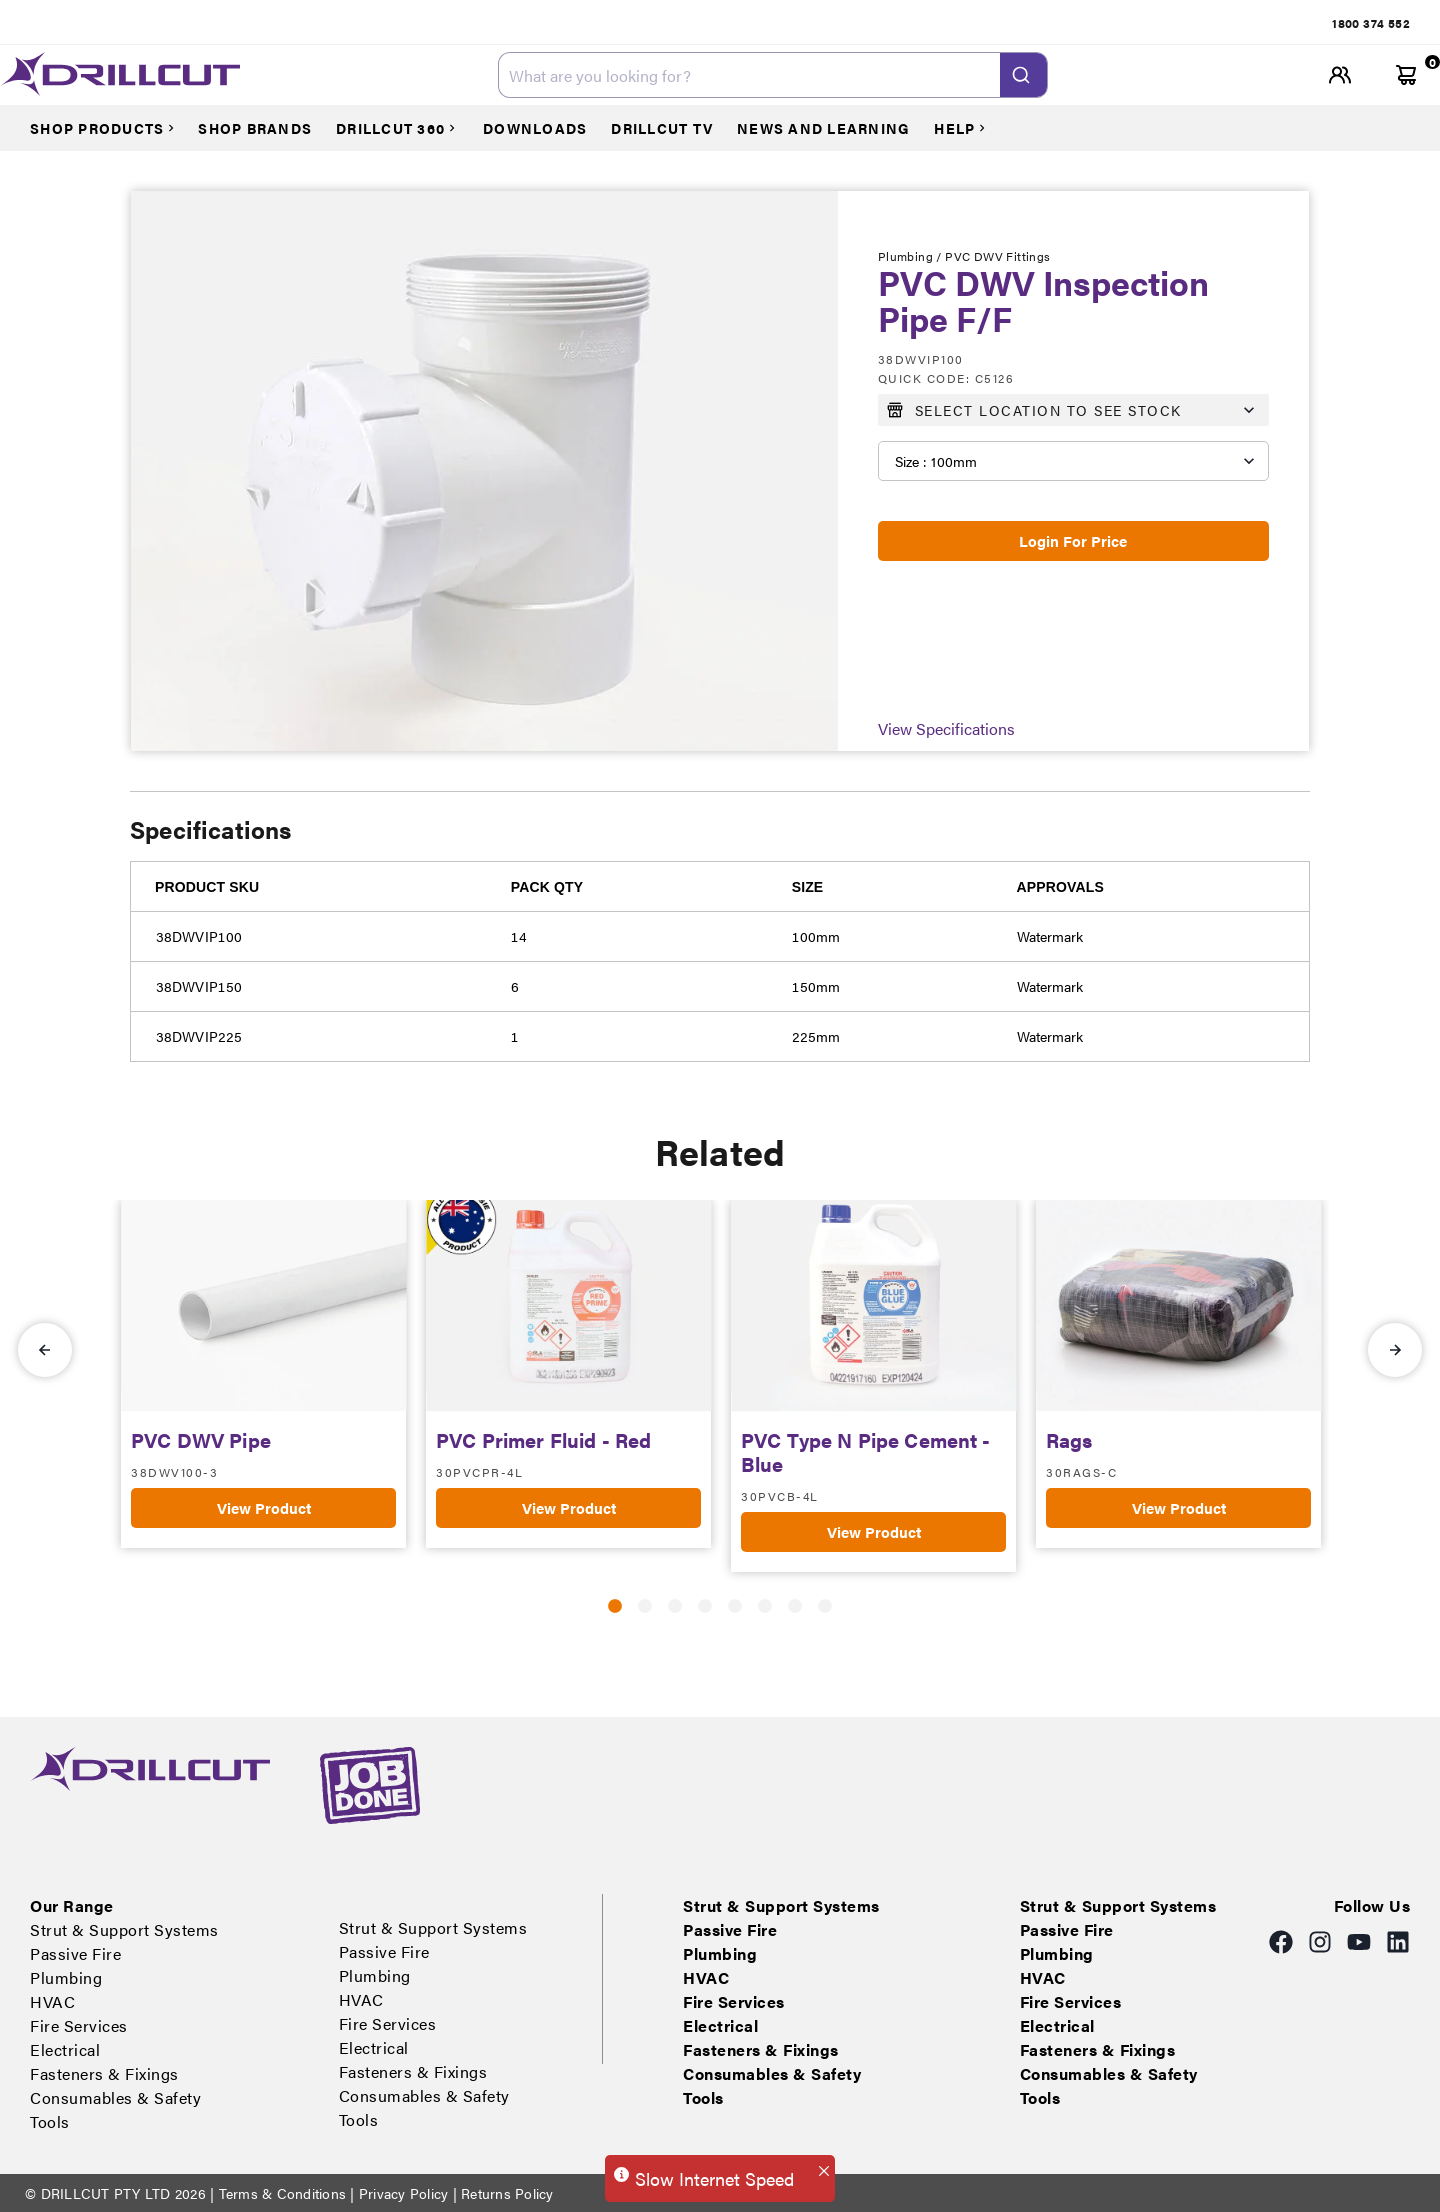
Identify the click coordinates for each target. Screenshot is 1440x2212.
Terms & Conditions (282, 2193)
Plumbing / (911, 256)
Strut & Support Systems (573, 23)
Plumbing (770, 23)
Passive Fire (693, 23)
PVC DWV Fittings (997, 256)
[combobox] (773, 75)
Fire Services (897, 23)
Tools (1301, 23)
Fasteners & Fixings (1072, 23)
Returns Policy (505, 2193)
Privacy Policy (404, 2193)
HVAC (830, 23)
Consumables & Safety (1207, 23)
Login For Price (1073, 540)
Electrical (975, 23)
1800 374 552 (1371, 23)
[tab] (581, 23)
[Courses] (112, 128)
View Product (264, 1507)
